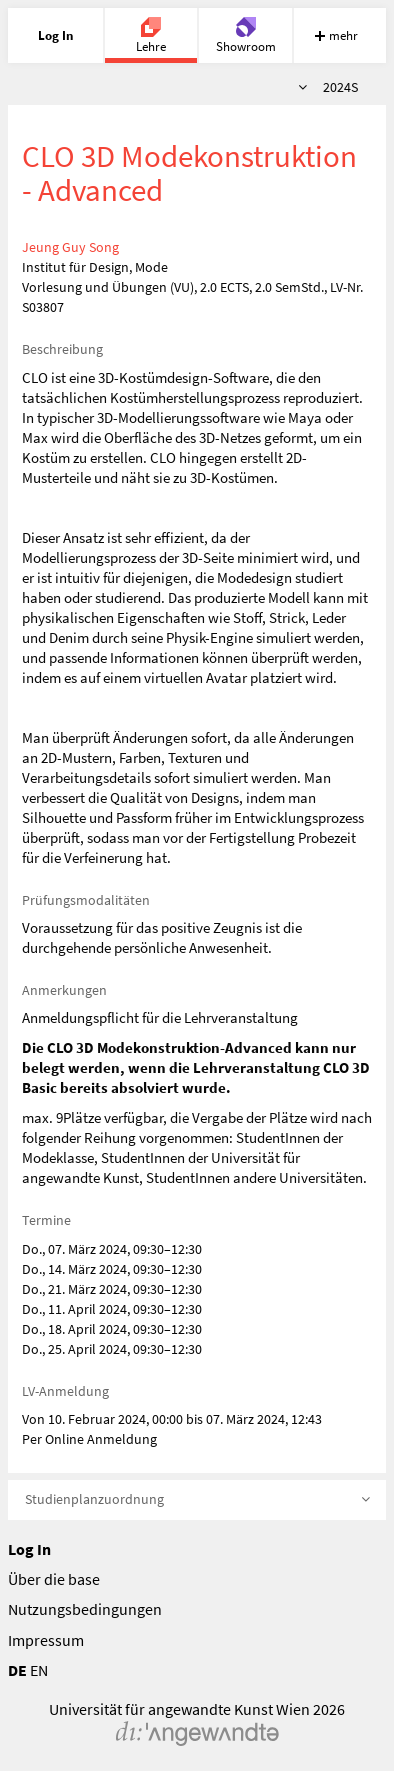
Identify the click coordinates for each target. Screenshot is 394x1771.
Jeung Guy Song (70, 247)
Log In (29, 1549)
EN (39, 1670)
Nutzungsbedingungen (85, 1609)
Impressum (46, 1640)
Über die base (54, 1579)
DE (17, 1670)
